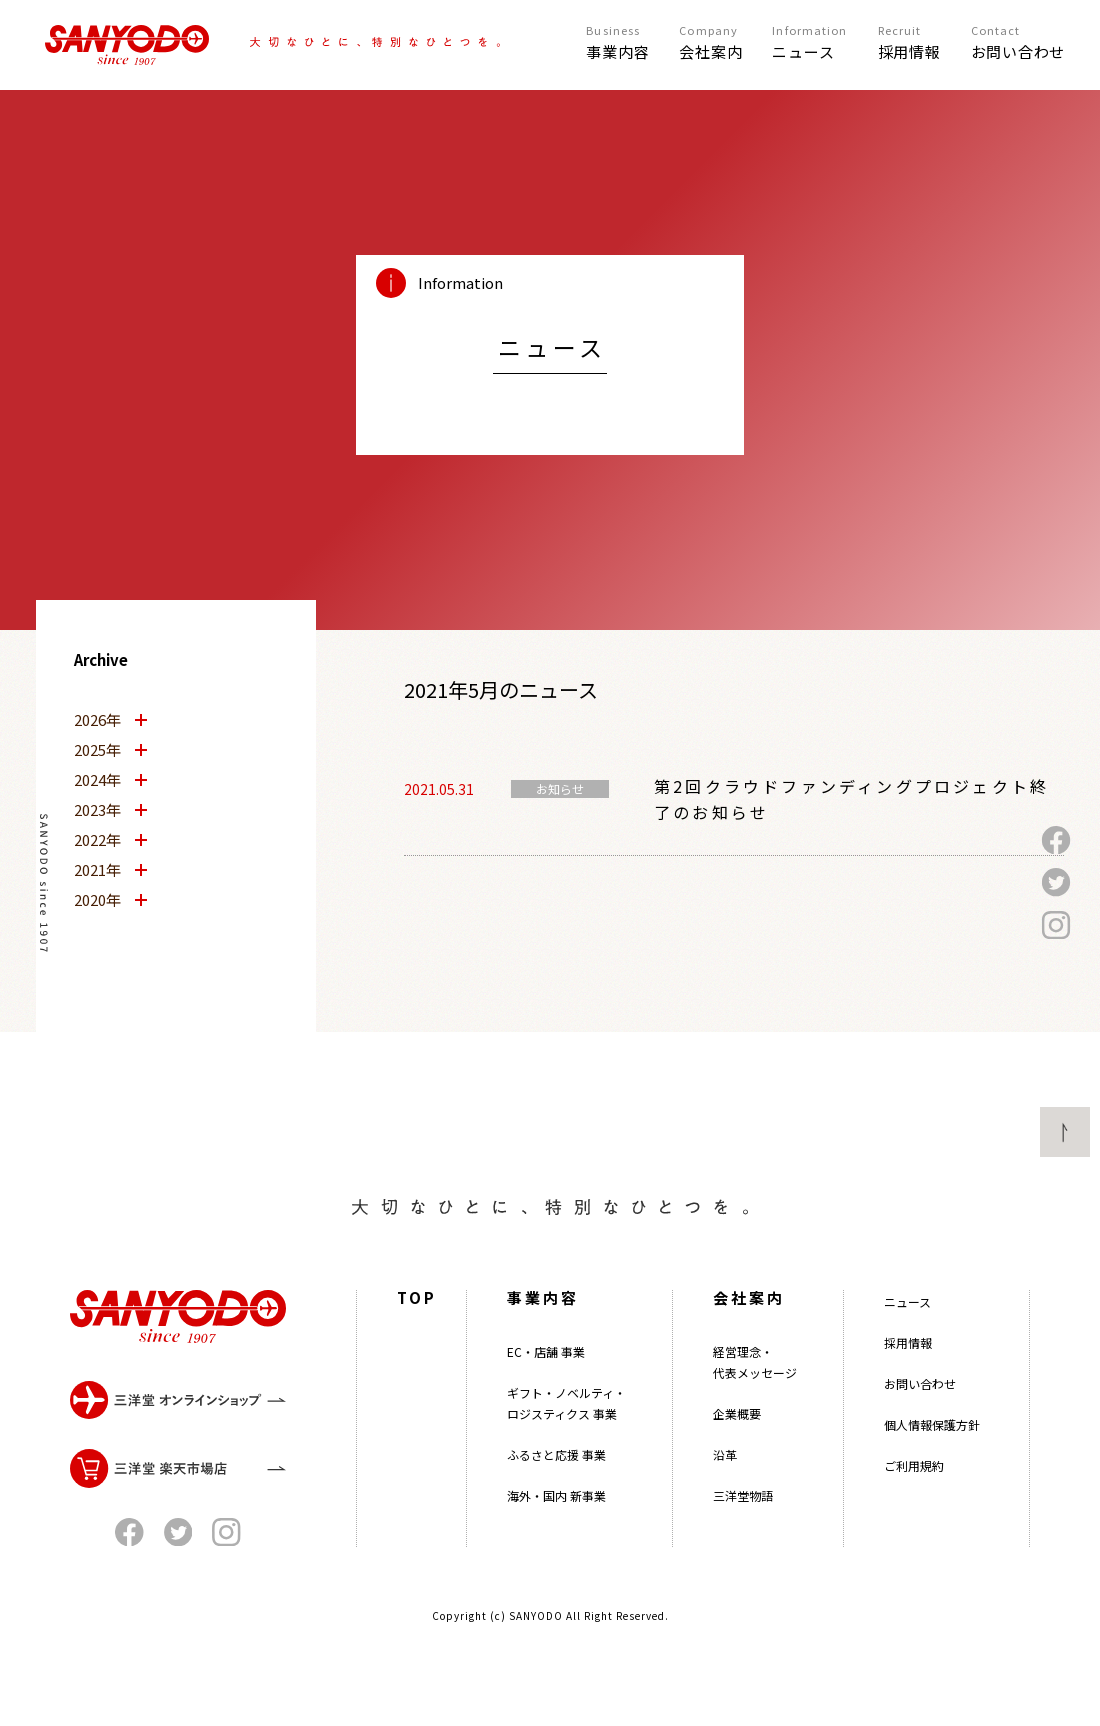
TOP (417, 1328)
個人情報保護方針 (932, 1455)
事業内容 (543, 1328)
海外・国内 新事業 (556, 1526)
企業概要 (737, 1444)
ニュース (907, 1332)
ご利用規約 (914, 1496)
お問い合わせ (920, 1414)
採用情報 (908, 1373)
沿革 (725, 1485)
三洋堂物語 (743, 1526)
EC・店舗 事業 (546, 1382)
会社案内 (749, 1328)
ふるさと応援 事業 (556, 1485)
